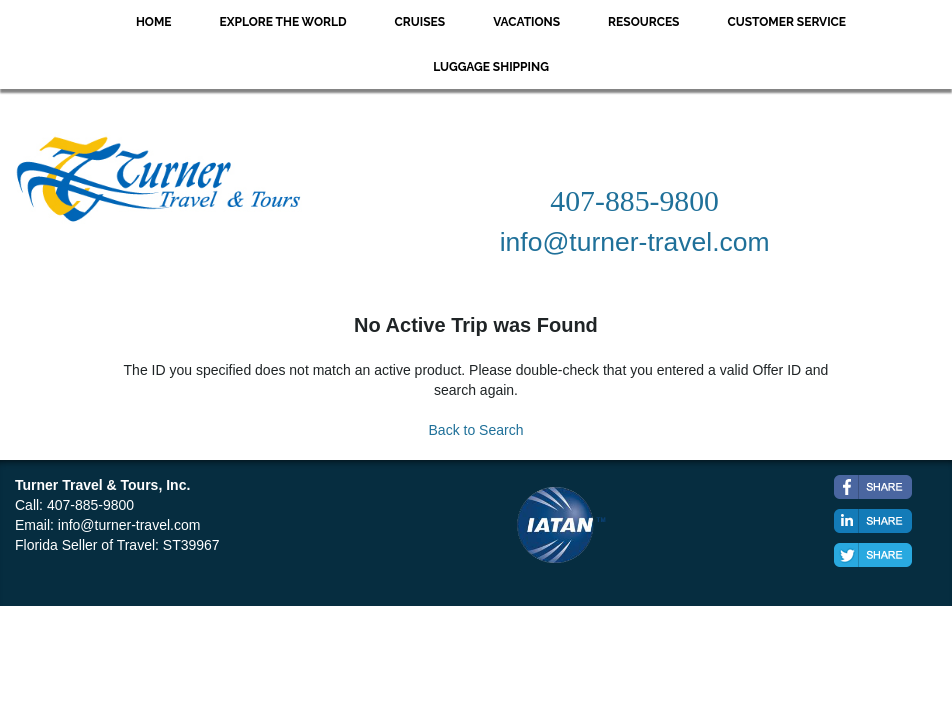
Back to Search (476, 430)
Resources (643, 22)
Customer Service (786, 22)
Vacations (526, 22)
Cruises (420, 22)
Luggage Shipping (491, 67)
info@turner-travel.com (129, 525)
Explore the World (283, 22)
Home (154, 22)
